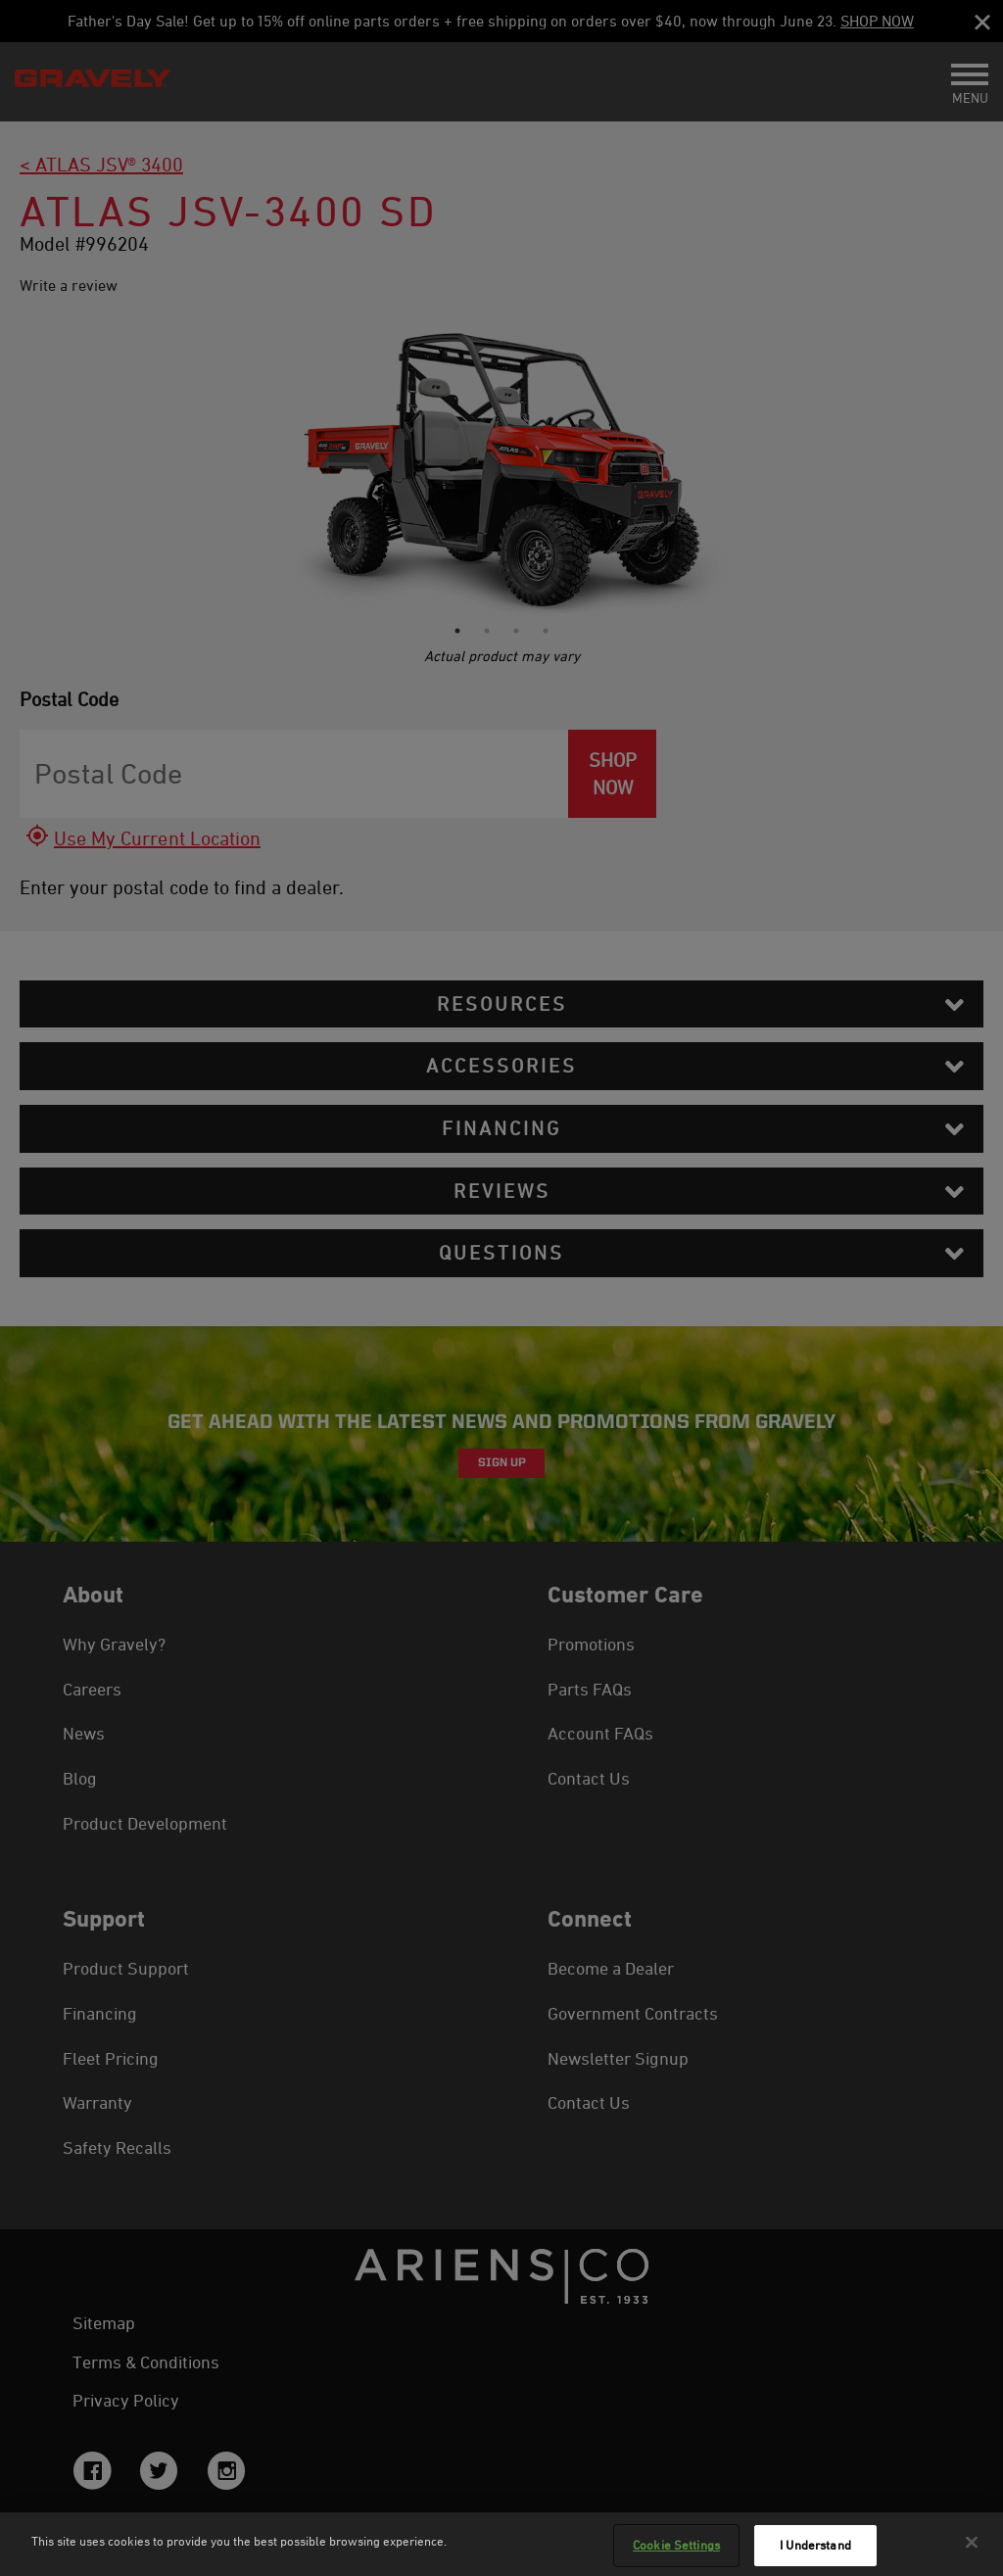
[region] (501, 2544)
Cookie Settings (676, 2544)
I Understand (815, 2544)
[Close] (971, 2541)
